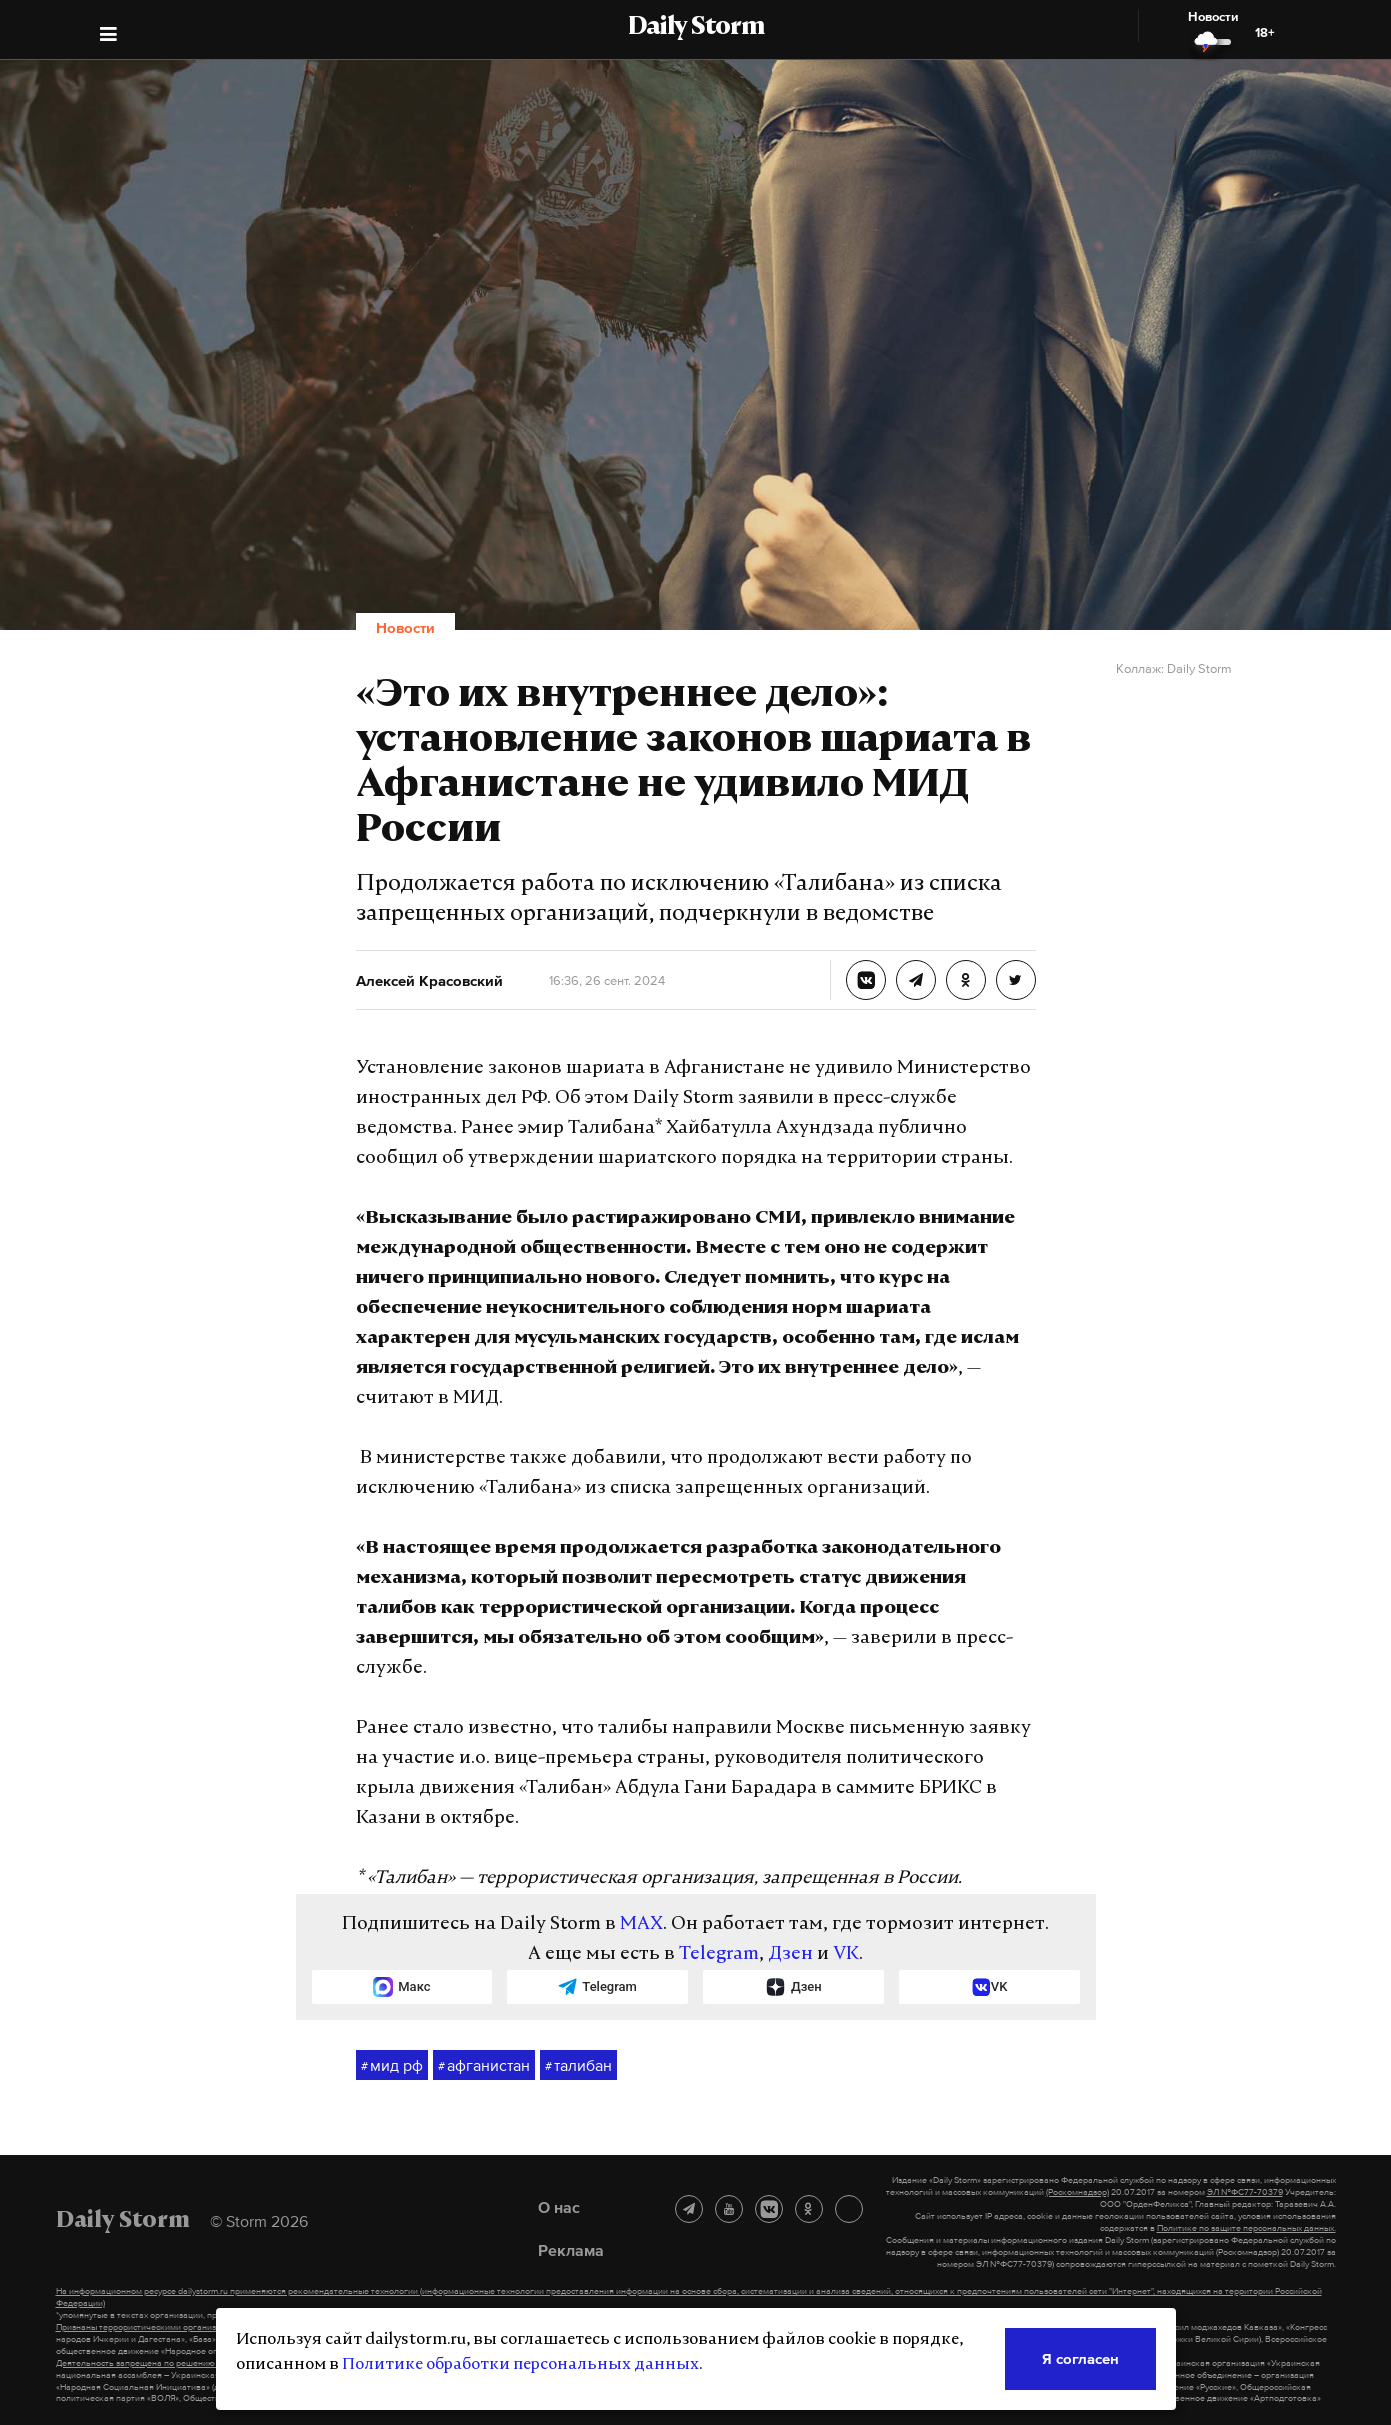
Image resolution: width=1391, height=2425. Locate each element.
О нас (559, 2207)
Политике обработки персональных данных (520, 2365)
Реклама (571, 2250)
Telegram (719, 1954)
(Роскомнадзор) (1077, 2192)
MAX (641, 1924)
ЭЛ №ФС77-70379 (1245, 2192)
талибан (578, 2066)
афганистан (484, 2066)
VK (846, 1954)
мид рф (392, 2066)
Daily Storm (696, 28)
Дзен (790, 1954)
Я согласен (1080, 2358)
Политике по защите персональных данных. (1246, 2228)
